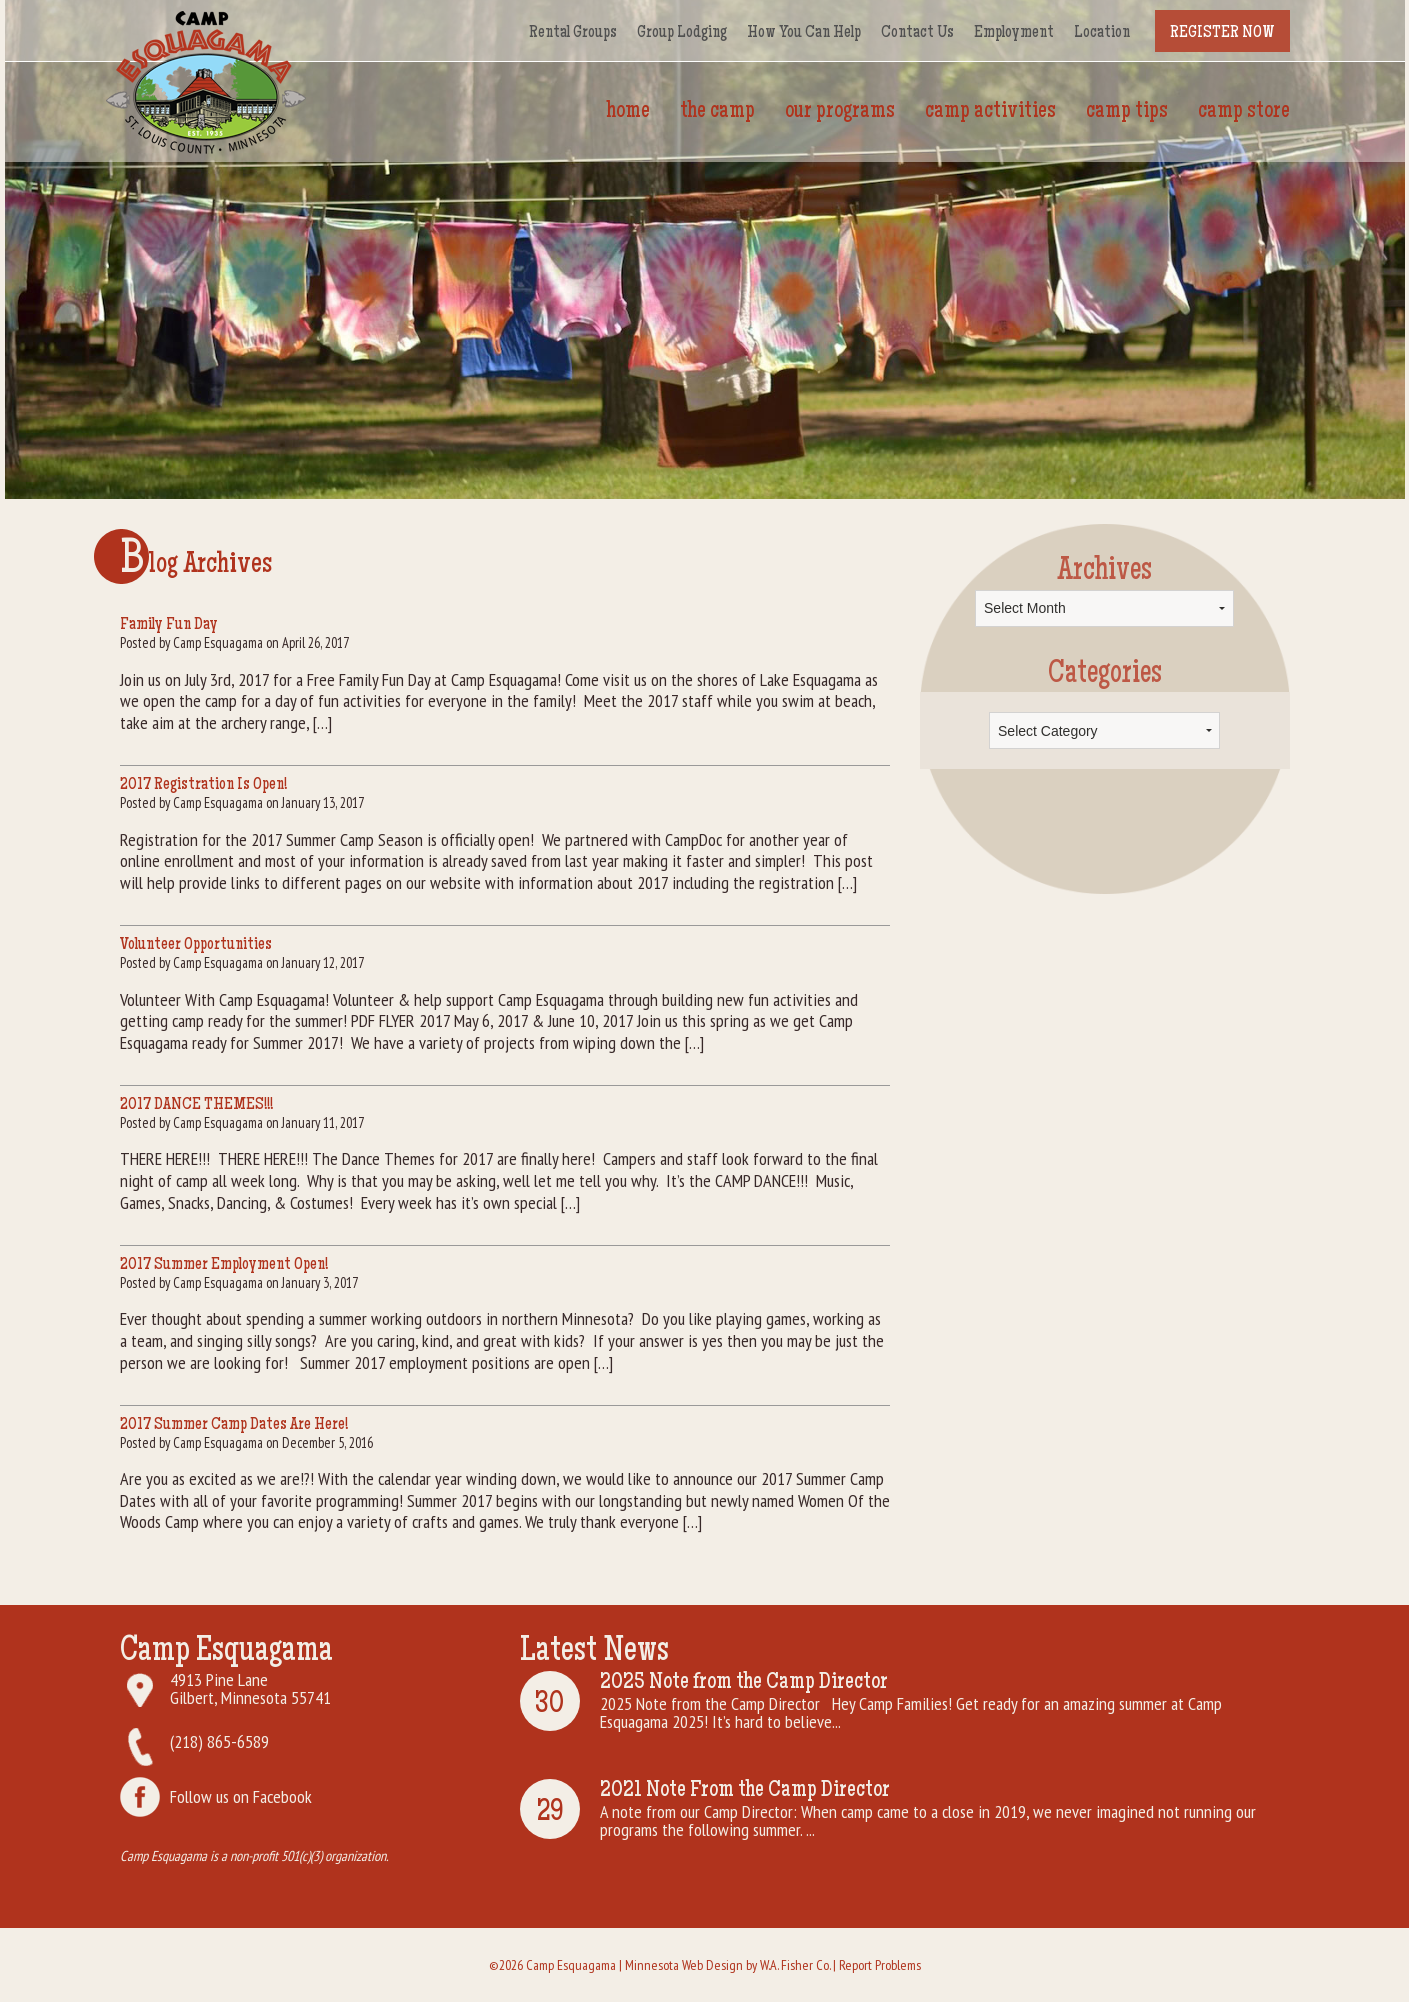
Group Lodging (682, 33)
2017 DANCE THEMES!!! (196, 1105)
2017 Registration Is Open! (203, 785)
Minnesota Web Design (684, 1965)
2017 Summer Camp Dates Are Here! (234, 1425)
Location (1102, 33)
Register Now (1222, 33)
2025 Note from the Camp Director (744, 1683)
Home (628, 112)
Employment (1014, 33)
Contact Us (917, 33)
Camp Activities (990, 112)
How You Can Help (804, 33)
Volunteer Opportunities (196, 945)
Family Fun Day (169, 625)
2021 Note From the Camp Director (745, 1791)
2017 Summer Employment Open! (224, 1265)
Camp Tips (1127, 112)
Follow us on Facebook (241, 1796)
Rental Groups (573, 33)
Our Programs (840, 112)
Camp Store (1244, 112)
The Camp (717, 112)
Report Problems (880, 1965)
